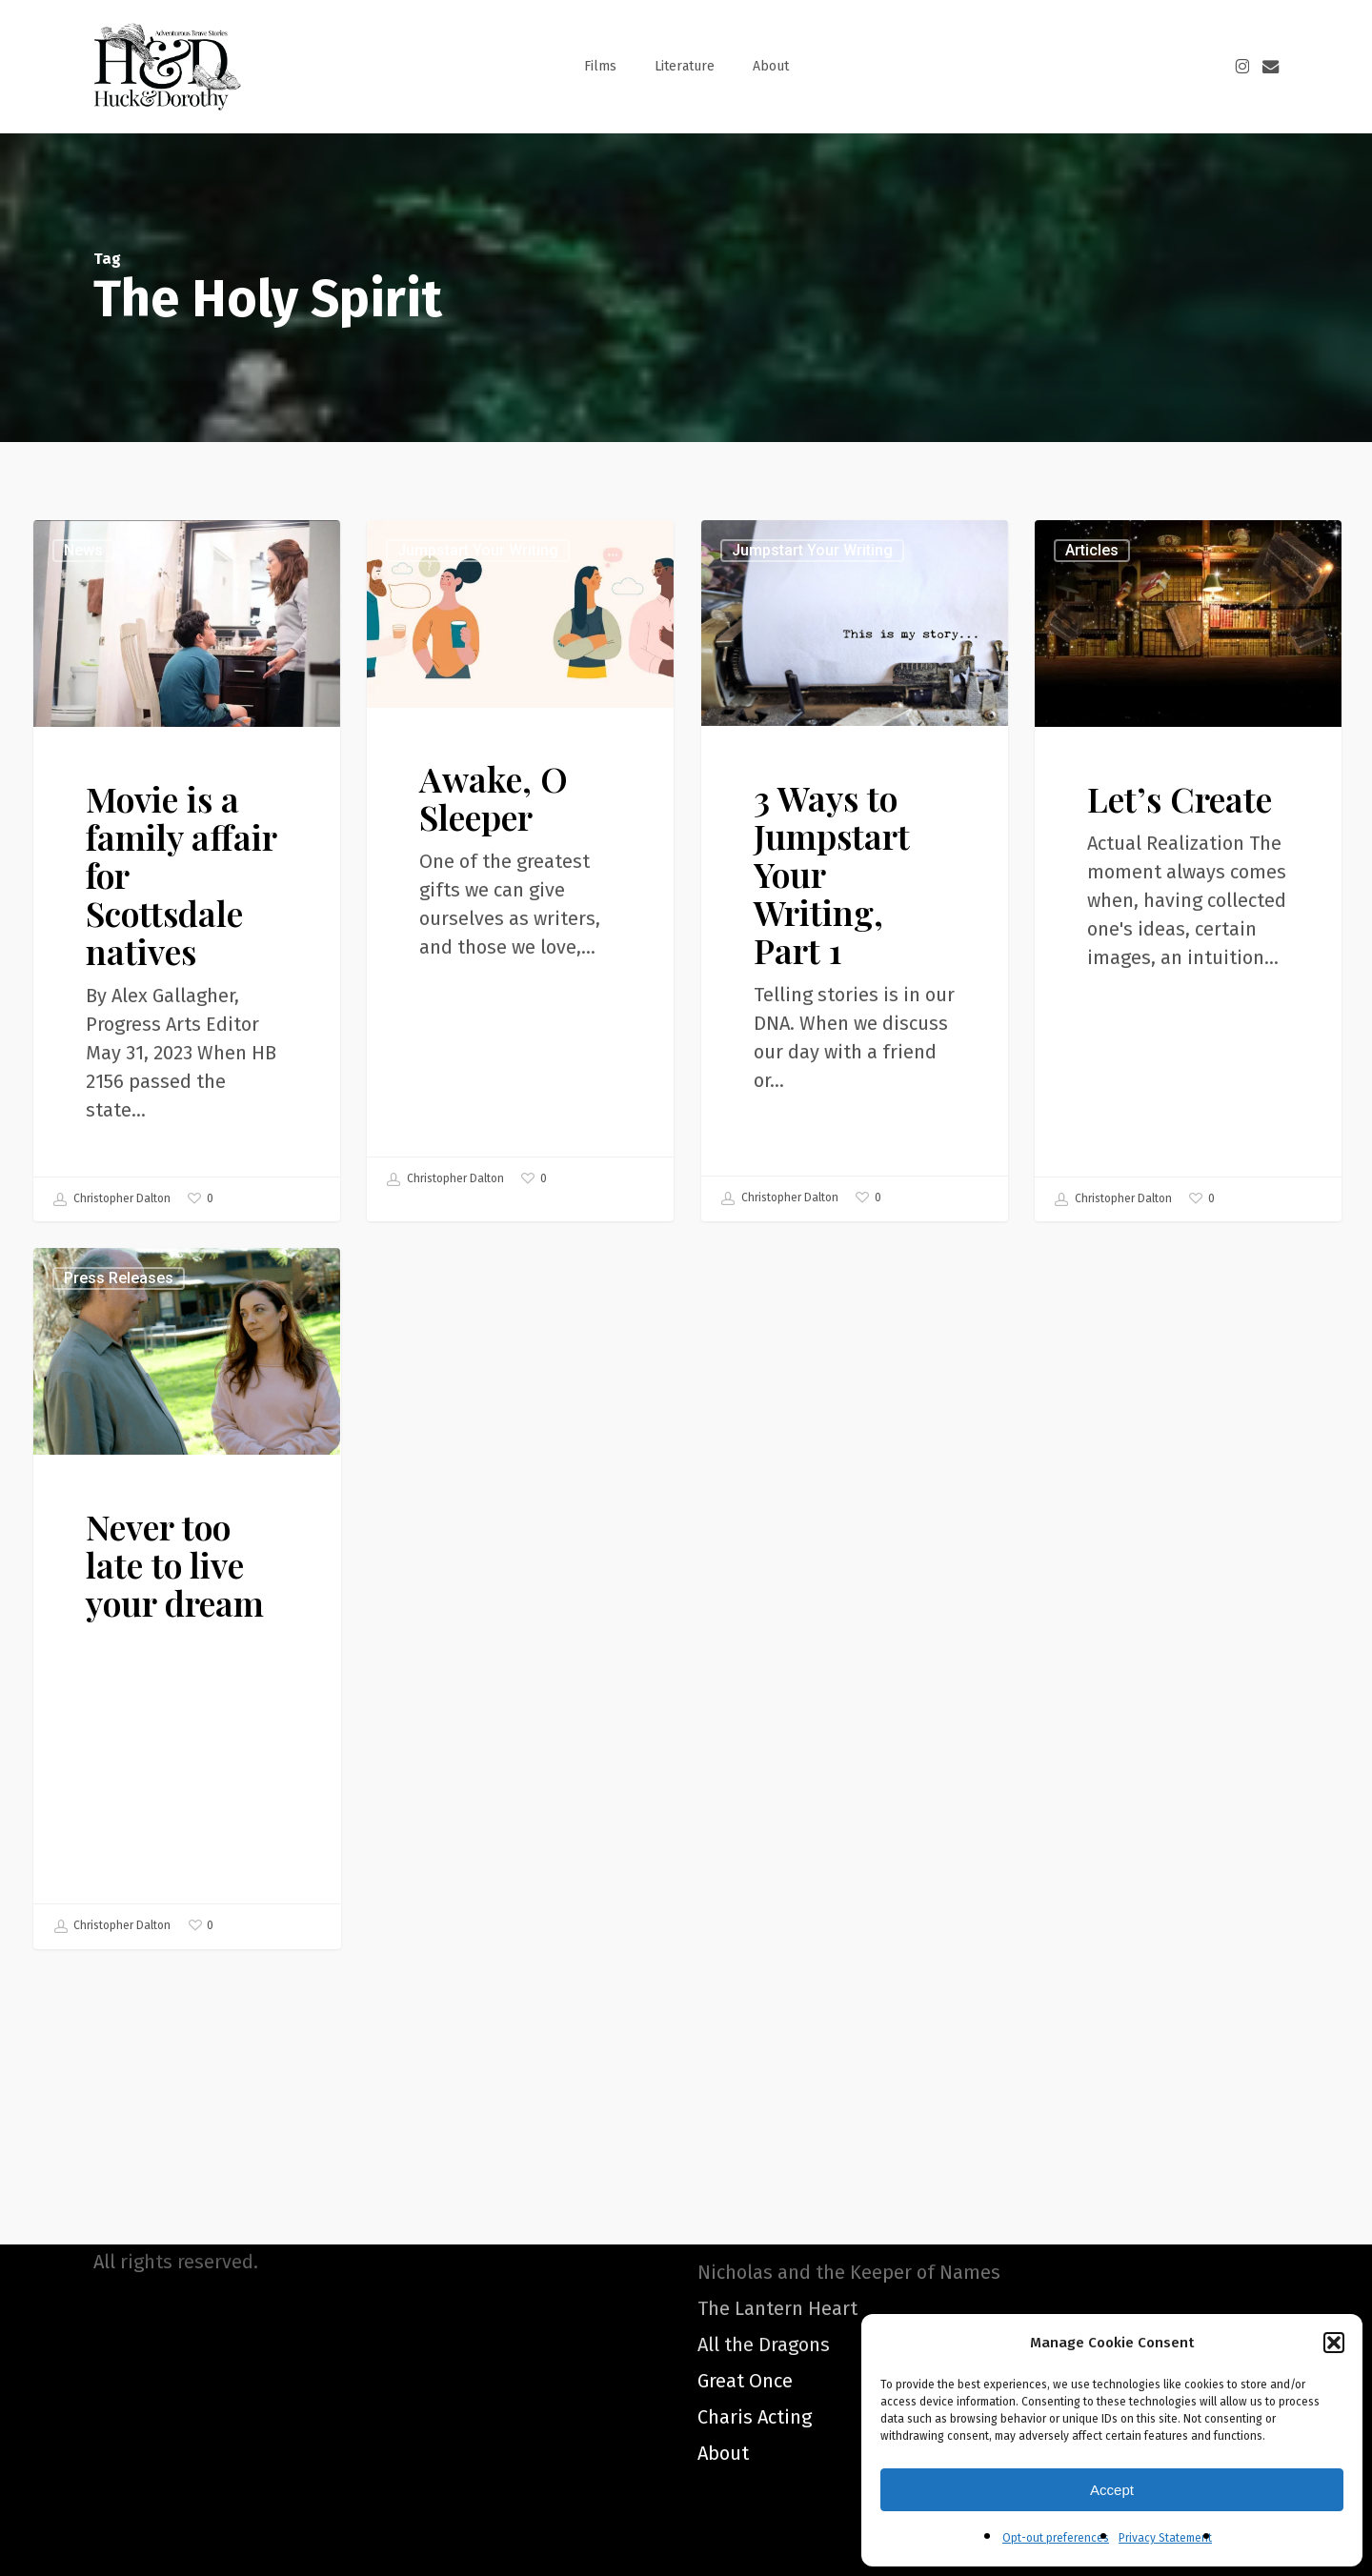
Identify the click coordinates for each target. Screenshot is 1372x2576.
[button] (1333, 2342)
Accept (1112, 2490)
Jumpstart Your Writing (477, 551)
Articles (1090, 585)
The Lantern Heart (777, 2308)
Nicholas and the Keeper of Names (848, 2272)
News (83, 550)
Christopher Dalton (112, 1199)
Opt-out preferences (1055, 2538)
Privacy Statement (1165, 2538)
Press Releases (144, 1644)
